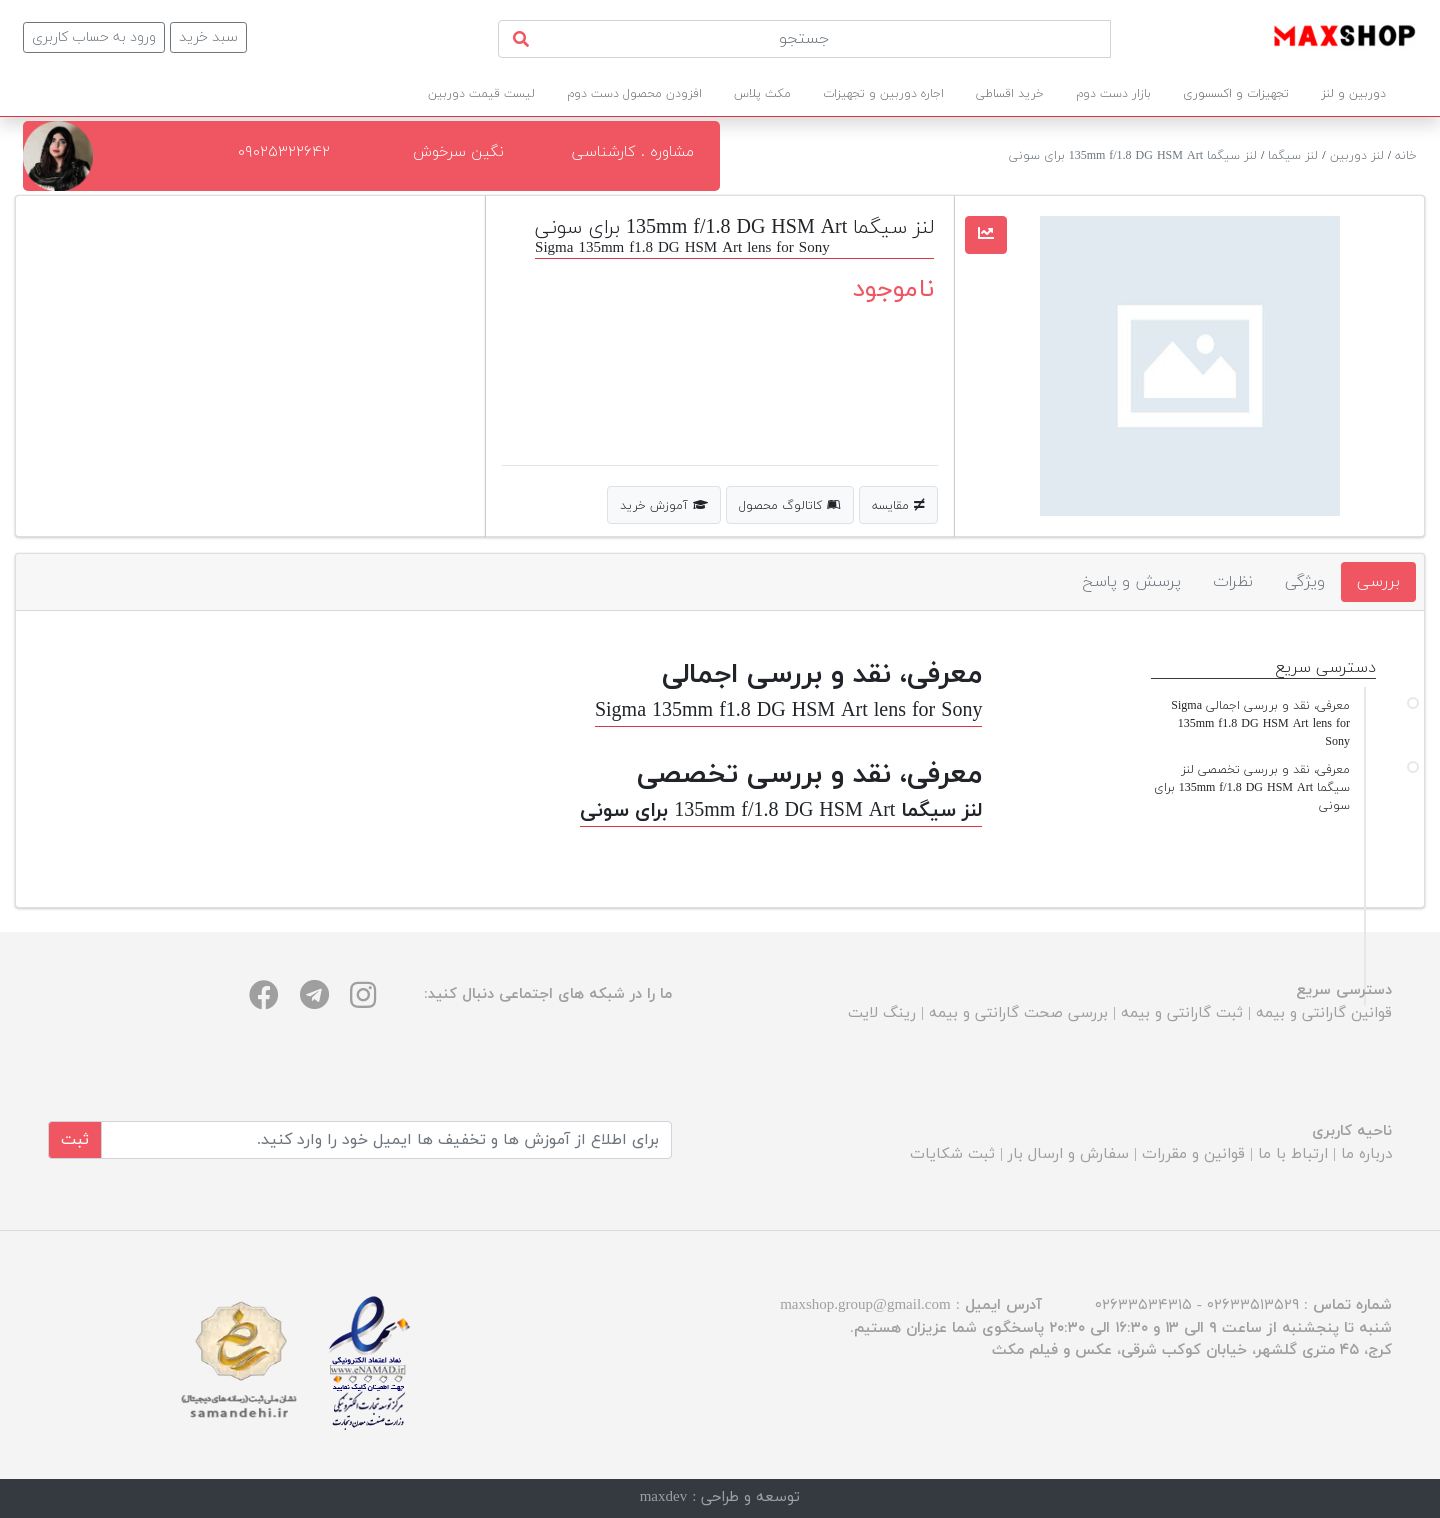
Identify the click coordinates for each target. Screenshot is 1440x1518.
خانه (1406, 156)
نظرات (1233, 582)
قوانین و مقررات (1193, 1154)
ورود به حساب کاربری (94, 37)
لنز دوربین (1357, 156)
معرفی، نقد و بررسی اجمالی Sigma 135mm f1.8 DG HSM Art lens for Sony (1260, 724)
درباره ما (1366, 1154)
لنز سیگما (1293, 156)
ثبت (75, 1140)
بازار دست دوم (1113, 94)
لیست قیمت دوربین (481, 94)
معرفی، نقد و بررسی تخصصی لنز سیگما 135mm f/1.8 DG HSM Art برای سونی (1252, 788)
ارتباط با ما (1293, 1154)
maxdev (663, 1497)
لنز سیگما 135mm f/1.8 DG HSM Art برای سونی (1133, 156)
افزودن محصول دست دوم (634, 94)
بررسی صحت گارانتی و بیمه (1018, 1013)
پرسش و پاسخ (1131, 582)
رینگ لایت (882, 1013)
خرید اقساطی (1010, 94)
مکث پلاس (762, 94)
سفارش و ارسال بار (1068, 1154)
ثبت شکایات (952, 1154)
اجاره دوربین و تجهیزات (883, 94)
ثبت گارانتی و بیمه (1182, 1013)
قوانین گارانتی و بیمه (1324, 1013)
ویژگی (1305, 582)
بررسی (1378, 582)
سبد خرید (208, 37)
